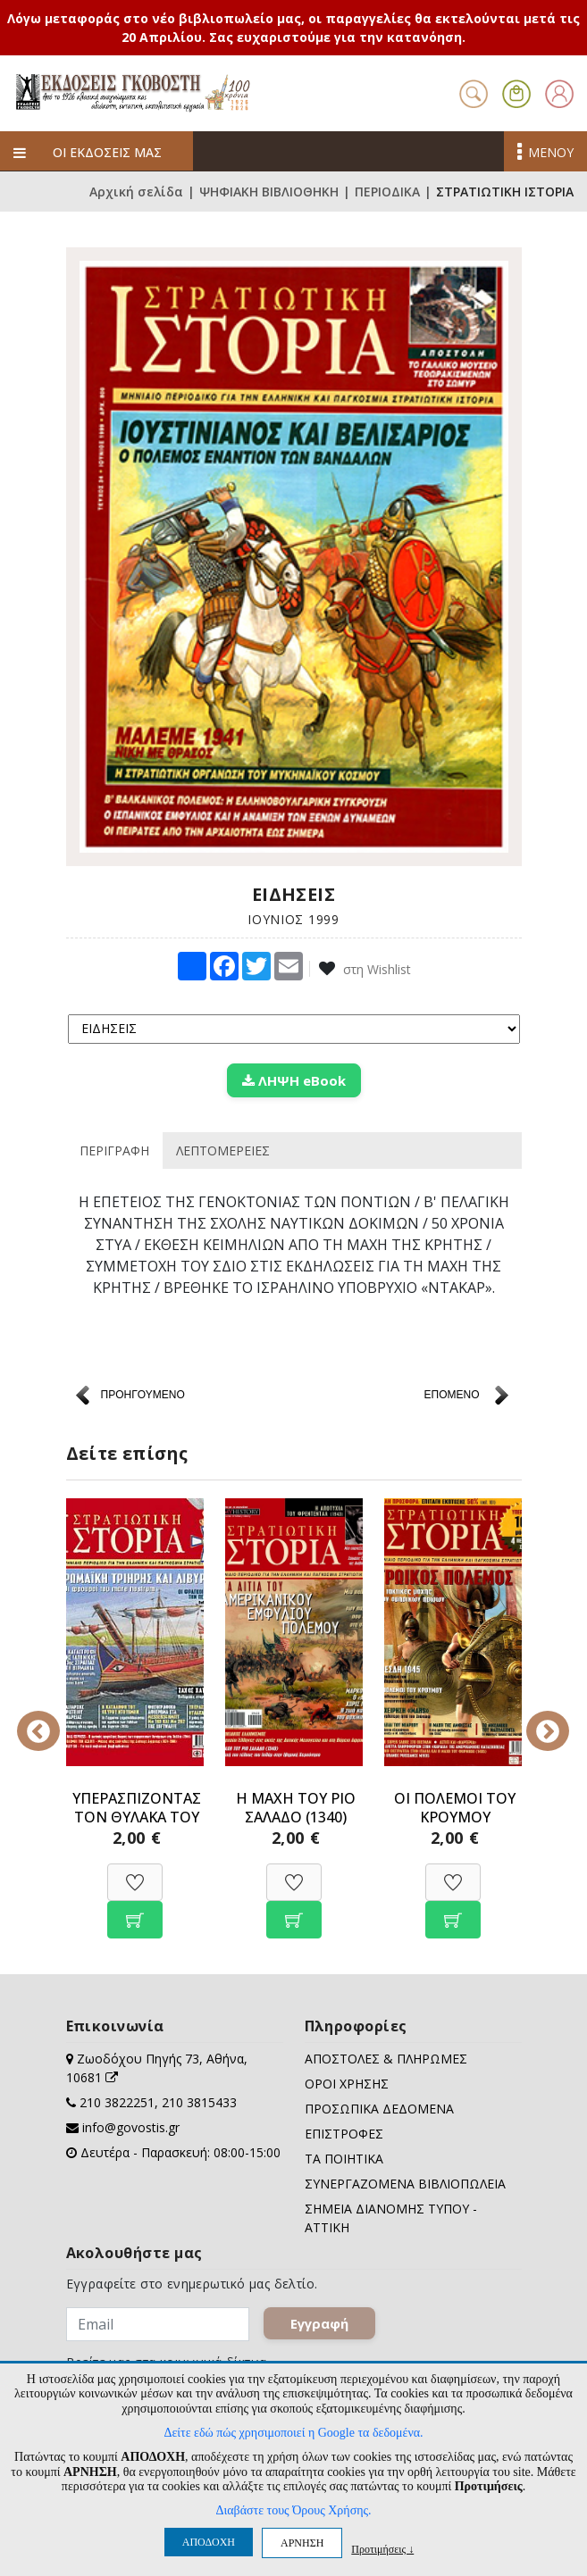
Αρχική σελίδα (136, 191)
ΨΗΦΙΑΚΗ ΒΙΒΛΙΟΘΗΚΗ (269, 191)
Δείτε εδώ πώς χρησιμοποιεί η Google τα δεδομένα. (293, 2432)
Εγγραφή (319, 2323)
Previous (53, 1719)
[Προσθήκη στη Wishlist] (135, 1872)
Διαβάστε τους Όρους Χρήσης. (293, 2510)
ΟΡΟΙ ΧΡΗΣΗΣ (347, 2083)
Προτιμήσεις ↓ (382, 2549)
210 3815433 (199, 2102)
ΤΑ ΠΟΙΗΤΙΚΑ (344, 2158)
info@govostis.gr (131, 2127)
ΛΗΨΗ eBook (294, 1080)
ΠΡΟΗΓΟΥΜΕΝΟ (143, 1394)
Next (535, 1719)
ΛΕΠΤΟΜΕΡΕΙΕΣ (223, 1150)
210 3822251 (117, 2102)
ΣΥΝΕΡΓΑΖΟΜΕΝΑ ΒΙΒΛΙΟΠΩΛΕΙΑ (405, 2183)
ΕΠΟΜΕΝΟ (451, 1394)
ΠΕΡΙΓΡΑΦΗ (114, 1150)
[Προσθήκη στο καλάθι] (135, 1910)
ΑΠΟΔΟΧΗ (208, 2542)
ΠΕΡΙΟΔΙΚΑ (387, 191)
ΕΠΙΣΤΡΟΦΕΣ (344, 2133)
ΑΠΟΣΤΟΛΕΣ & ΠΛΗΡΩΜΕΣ (386, 2058)
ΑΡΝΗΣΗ (302, 2543)
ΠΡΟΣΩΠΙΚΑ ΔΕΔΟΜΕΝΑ (379, 2108)
